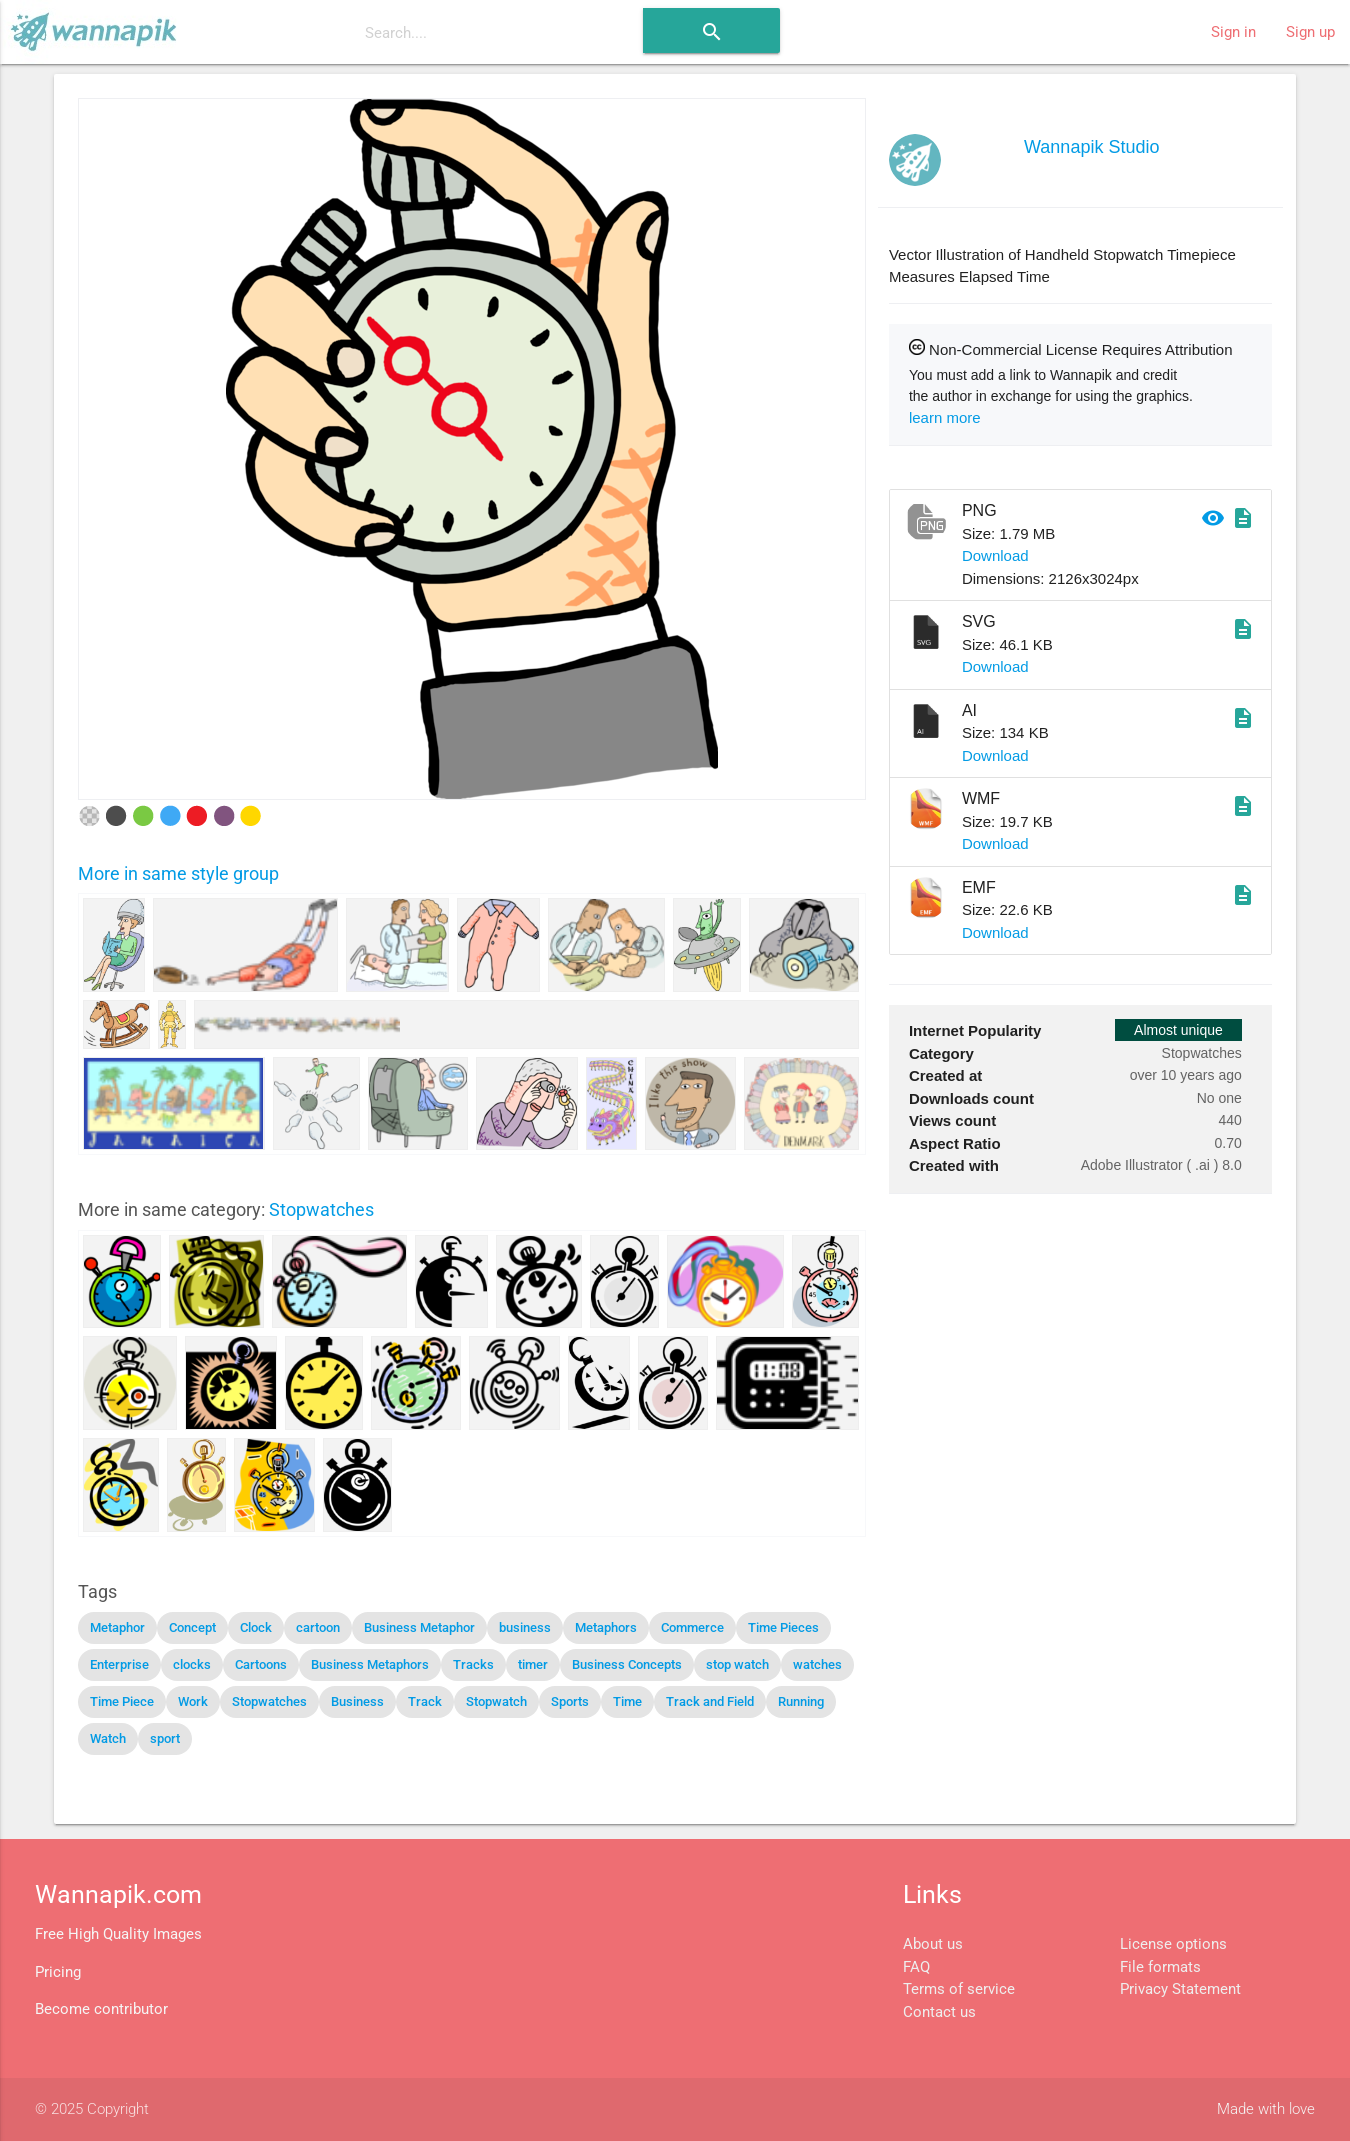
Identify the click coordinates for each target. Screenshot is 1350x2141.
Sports (570, 1701)
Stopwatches (321, 1209)
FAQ (916, 1967)
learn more (945, 417)
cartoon (318, 1627)
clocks (192, 1664)
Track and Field (710, 1701)
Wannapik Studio (1091, 147)
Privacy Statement (1180, 1989)
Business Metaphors (370, 1664)
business (525, 1627)
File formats (1160, 1967)
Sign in (1233, 32)
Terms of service (959, 1989)
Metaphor (117, 1627)
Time (627, 1701)
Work (193, 1701)
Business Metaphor (419, 1627)
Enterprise (119, 1664)
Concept (192, 1627)
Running (801, 1701)
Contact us (939, 2012)
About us (933, 1944)
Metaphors (606, 1627)
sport (165, 1738)
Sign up (1310, 32)
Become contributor (101, 2009)
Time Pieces (783, 1627)
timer (533, 1664)
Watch (108, 1738)
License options (1173, 1944)
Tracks (473, 1664)
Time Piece (122, 1701)
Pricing (58, 1972)
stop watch (737, 1664)
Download (995, 555)
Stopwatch (496, 1701)
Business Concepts (627, 1664)
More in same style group (178, 873)
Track (425, 1701)
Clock (256, 1627)
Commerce (692, 1627)
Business (357, 1701)
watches (817, 1664)
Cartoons (261, 1664)
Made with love (1266, 2109)
